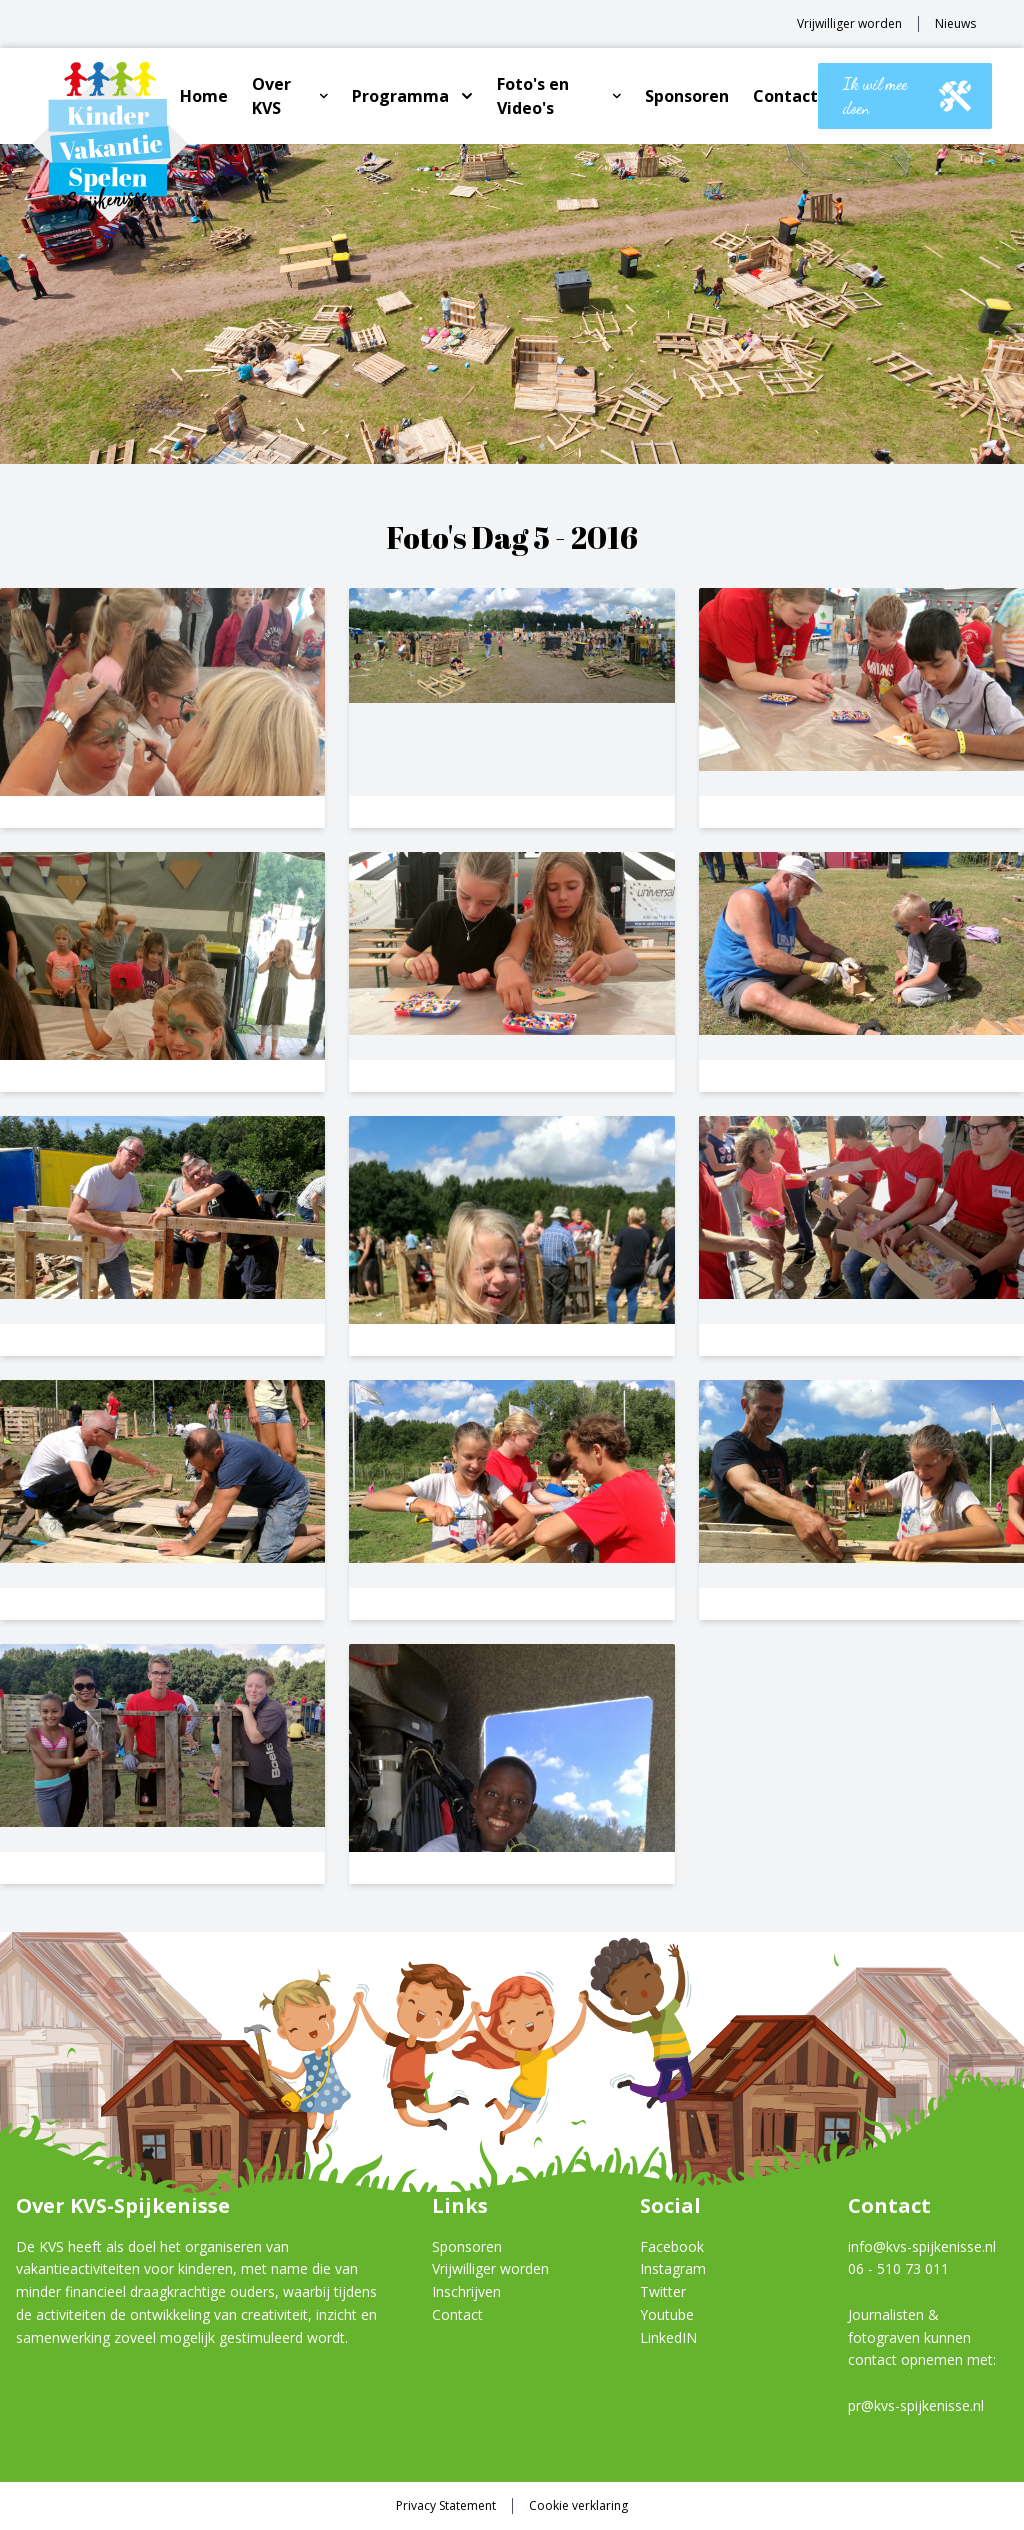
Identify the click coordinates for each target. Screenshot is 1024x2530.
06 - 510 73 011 (898, 2268)
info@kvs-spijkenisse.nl (922, 2246)
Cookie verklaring (578, 2506)
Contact (785, 96)
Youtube (667, 2314)
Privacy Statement (446, 2506)
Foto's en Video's (533, 96)
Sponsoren (687, 96)
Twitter (663, 2291)
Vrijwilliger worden (849, 24)
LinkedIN (668, 2337)
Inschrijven (466, 2291)
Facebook (672, 2246)
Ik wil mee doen (907, 95)
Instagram (673, 2268)
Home (204, 96)
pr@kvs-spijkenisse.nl (916, 2405)
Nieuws (955, 24)
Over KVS (271, 96)
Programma (400, 96)
